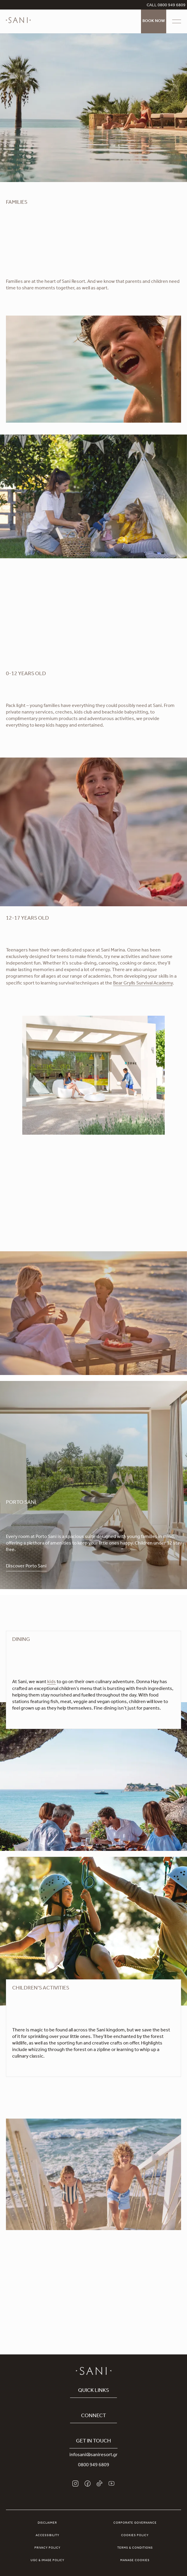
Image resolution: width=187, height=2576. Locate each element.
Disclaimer (47, 2523)
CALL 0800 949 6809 (166, 6)
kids (51, 1682)
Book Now (153, 21)
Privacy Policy (47, 2548)
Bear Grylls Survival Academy (143, 983)
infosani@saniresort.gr (93, 2455)
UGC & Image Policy (47, 2560)
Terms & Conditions (135, 2548)
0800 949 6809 (93, 2465)
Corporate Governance (135, 2523)
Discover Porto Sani (26, 1566)
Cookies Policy (135, 2535)
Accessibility (47, 2535)
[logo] (18, 24)
